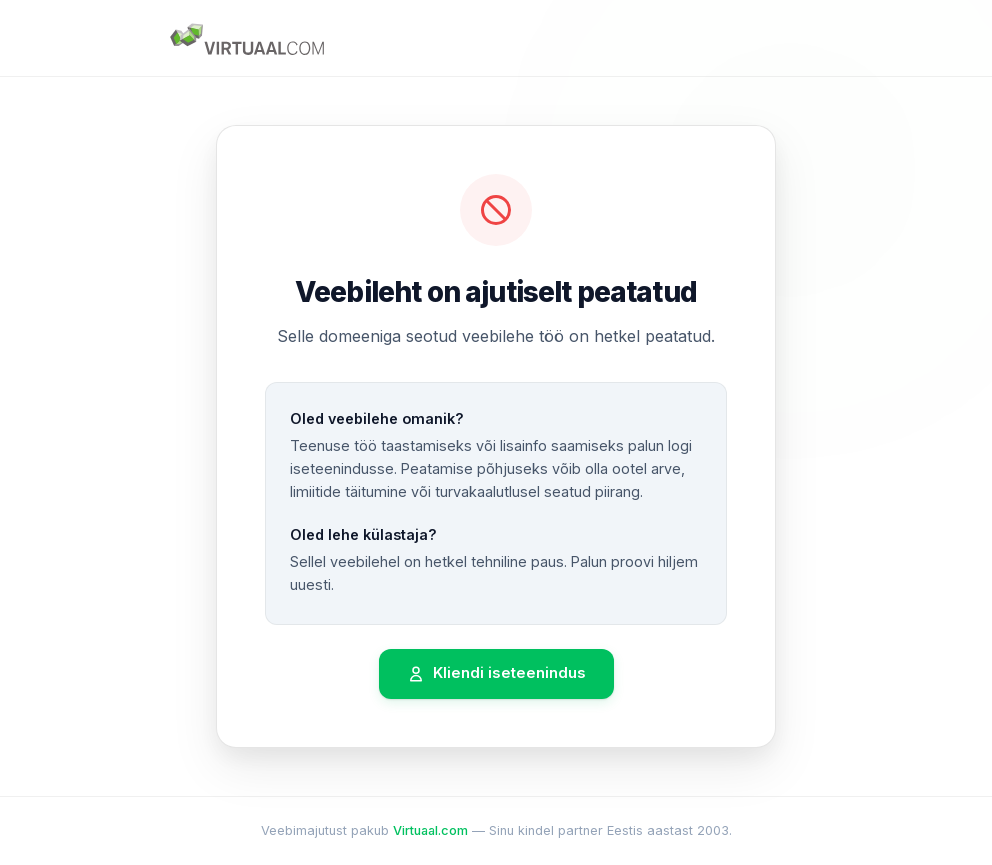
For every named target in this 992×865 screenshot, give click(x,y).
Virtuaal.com (430, 830)
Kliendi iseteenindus (496, 673)
